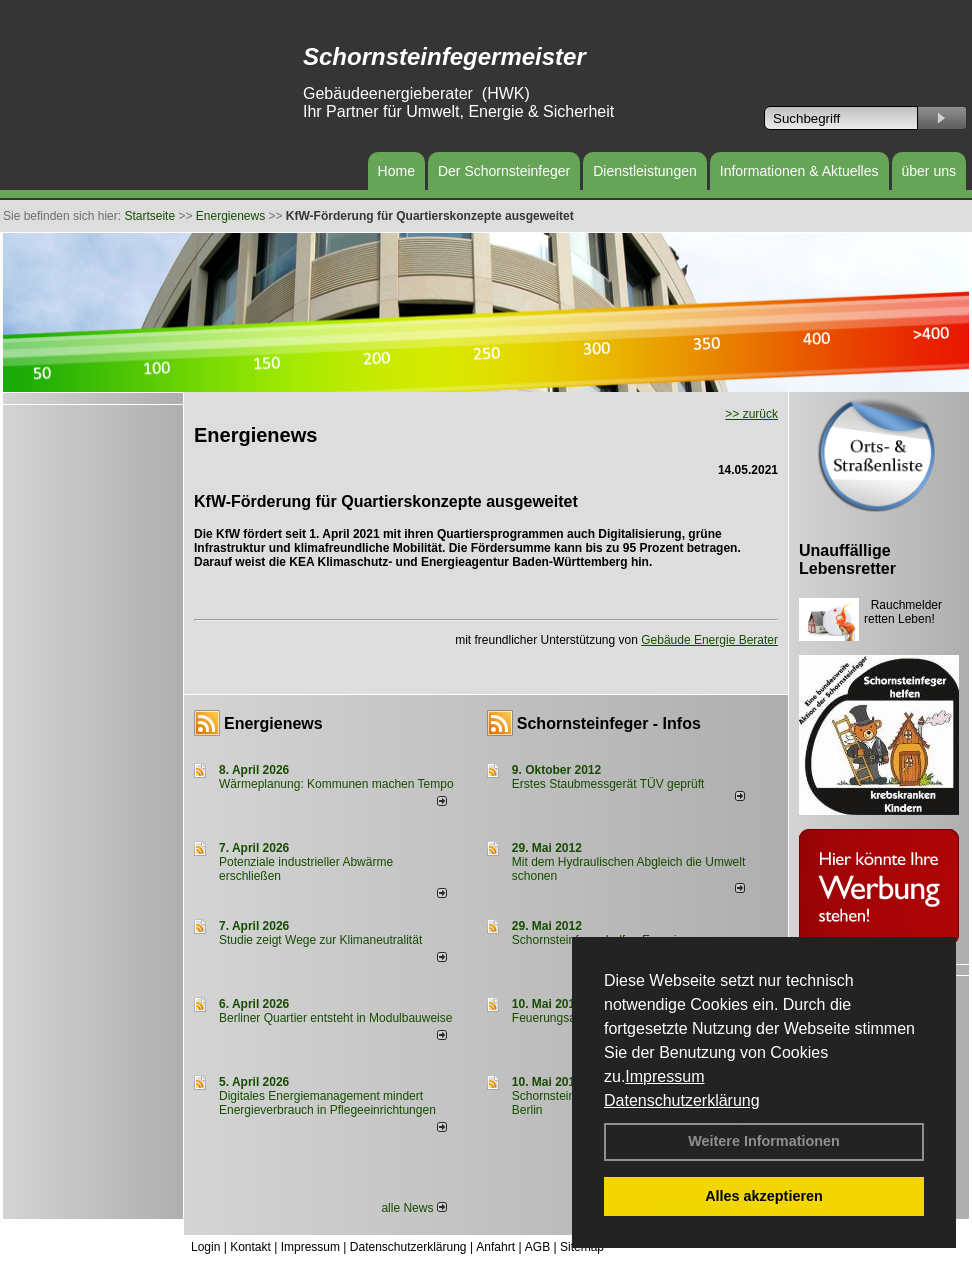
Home (396, 171)
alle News (413, 1208)
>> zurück (751, 414)
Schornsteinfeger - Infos (609, 723)
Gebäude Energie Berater (709, 640)
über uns (929, 171)
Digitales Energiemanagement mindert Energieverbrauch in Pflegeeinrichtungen (327, 1103)
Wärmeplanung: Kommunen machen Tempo (336, 784)
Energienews (273, 723)
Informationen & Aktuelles (799, 171)
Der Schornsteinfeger (504, 171)
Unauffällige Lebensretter (847, 559)
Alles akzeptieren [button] (764, 1196)
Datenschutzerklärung (682, 1100)
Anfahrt (495, 1247)
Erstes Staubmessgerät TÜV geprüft (608, 784)
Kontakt (250, 1247)
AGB (537, 1247)
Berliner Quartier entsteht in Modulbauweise (335, 1018)
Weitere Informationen (764, 1141)
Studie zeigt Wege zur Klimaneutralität (320, 940)
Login (205, 1247)
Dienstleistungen (645, 171)
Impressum (664, 1076)
